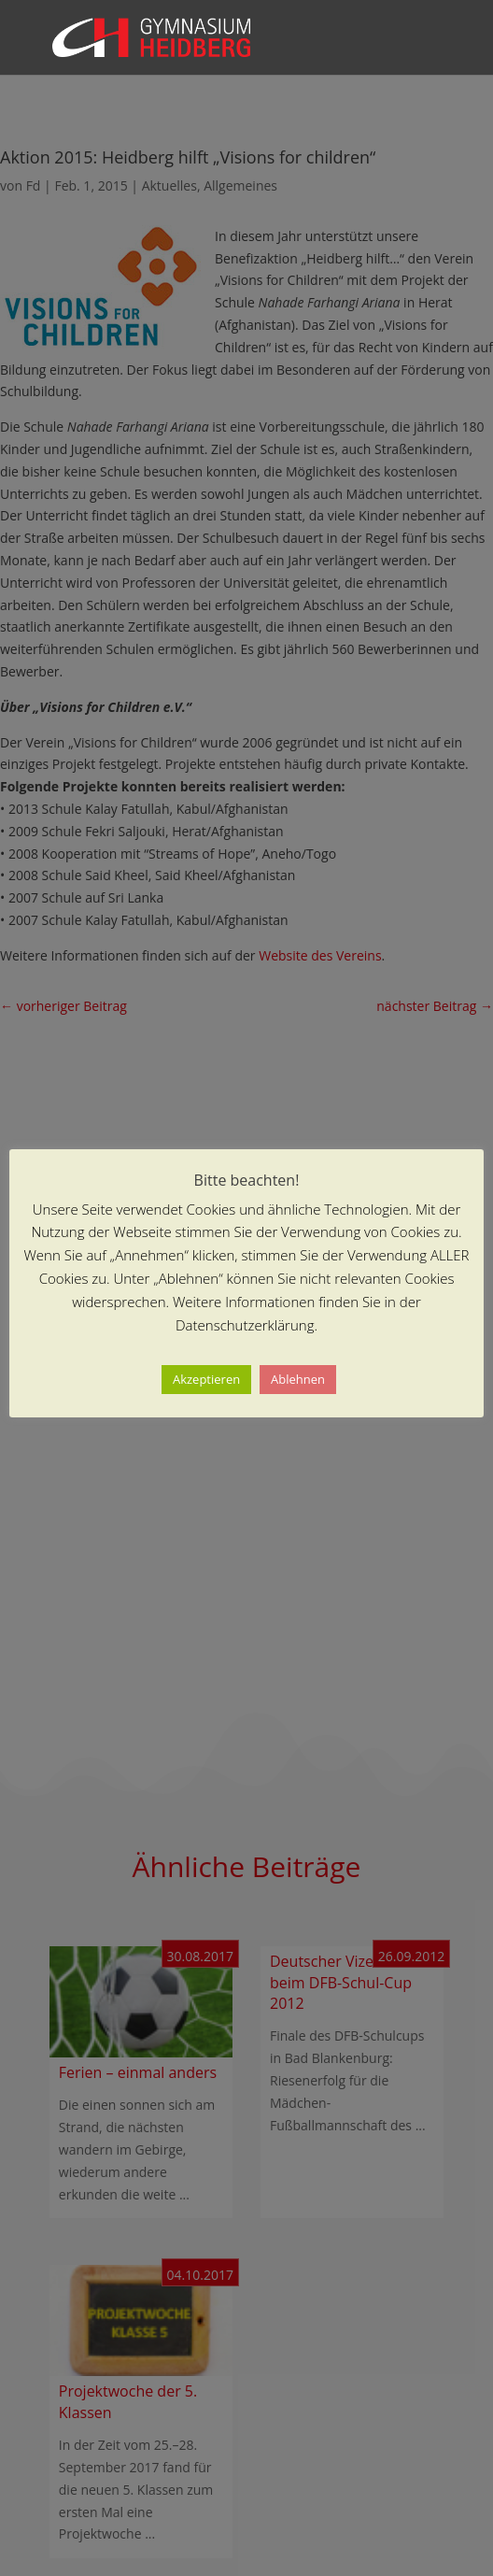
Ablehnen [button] (298, 1379)
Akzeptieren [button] (206, 1379)
